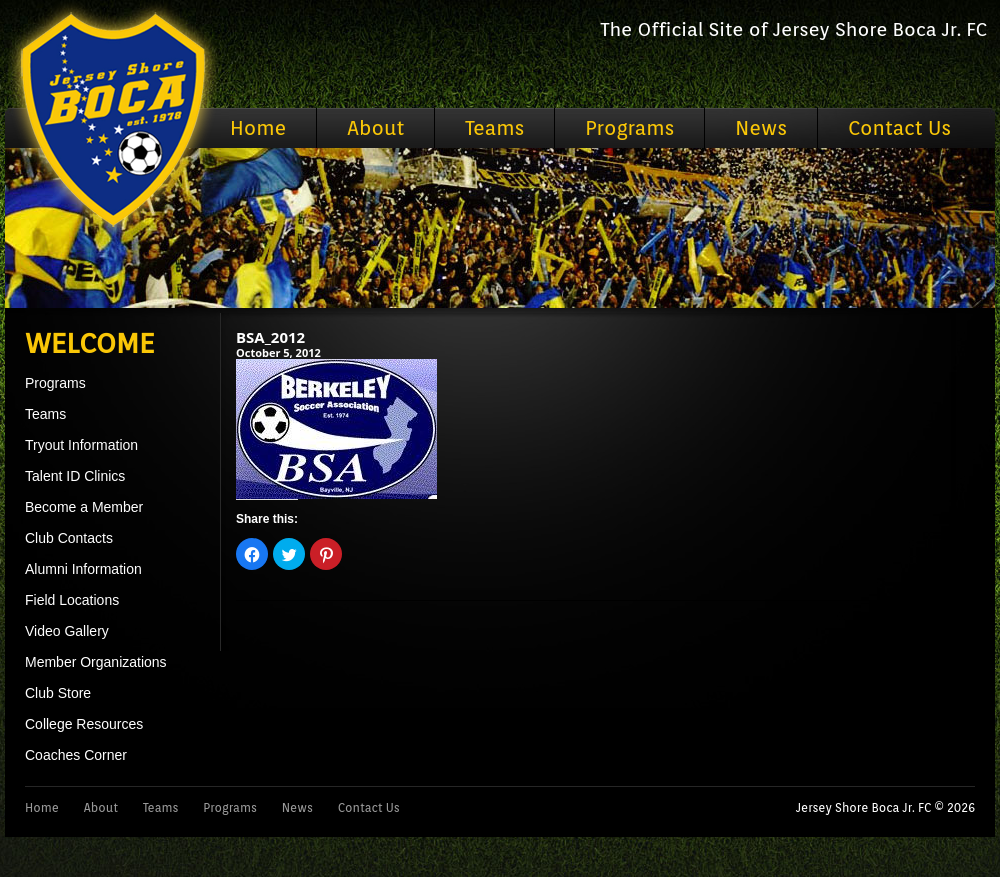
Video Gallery (67, 631)
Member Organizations (96, 662)
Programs (629, 128)
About (375, 128)
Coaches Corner (76, 755)
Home (258, 128)
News (761, 128)
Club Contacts (69, 538)
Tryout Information (81, 445)
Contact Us (899, 128)
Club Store (58, 693)
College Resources (84, 724)
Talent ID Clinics (75, 476)
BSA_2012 (270, 337)
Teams (494, 128)
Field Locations (72, 600)
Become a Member (84, 507)
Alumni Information (83, 569)
